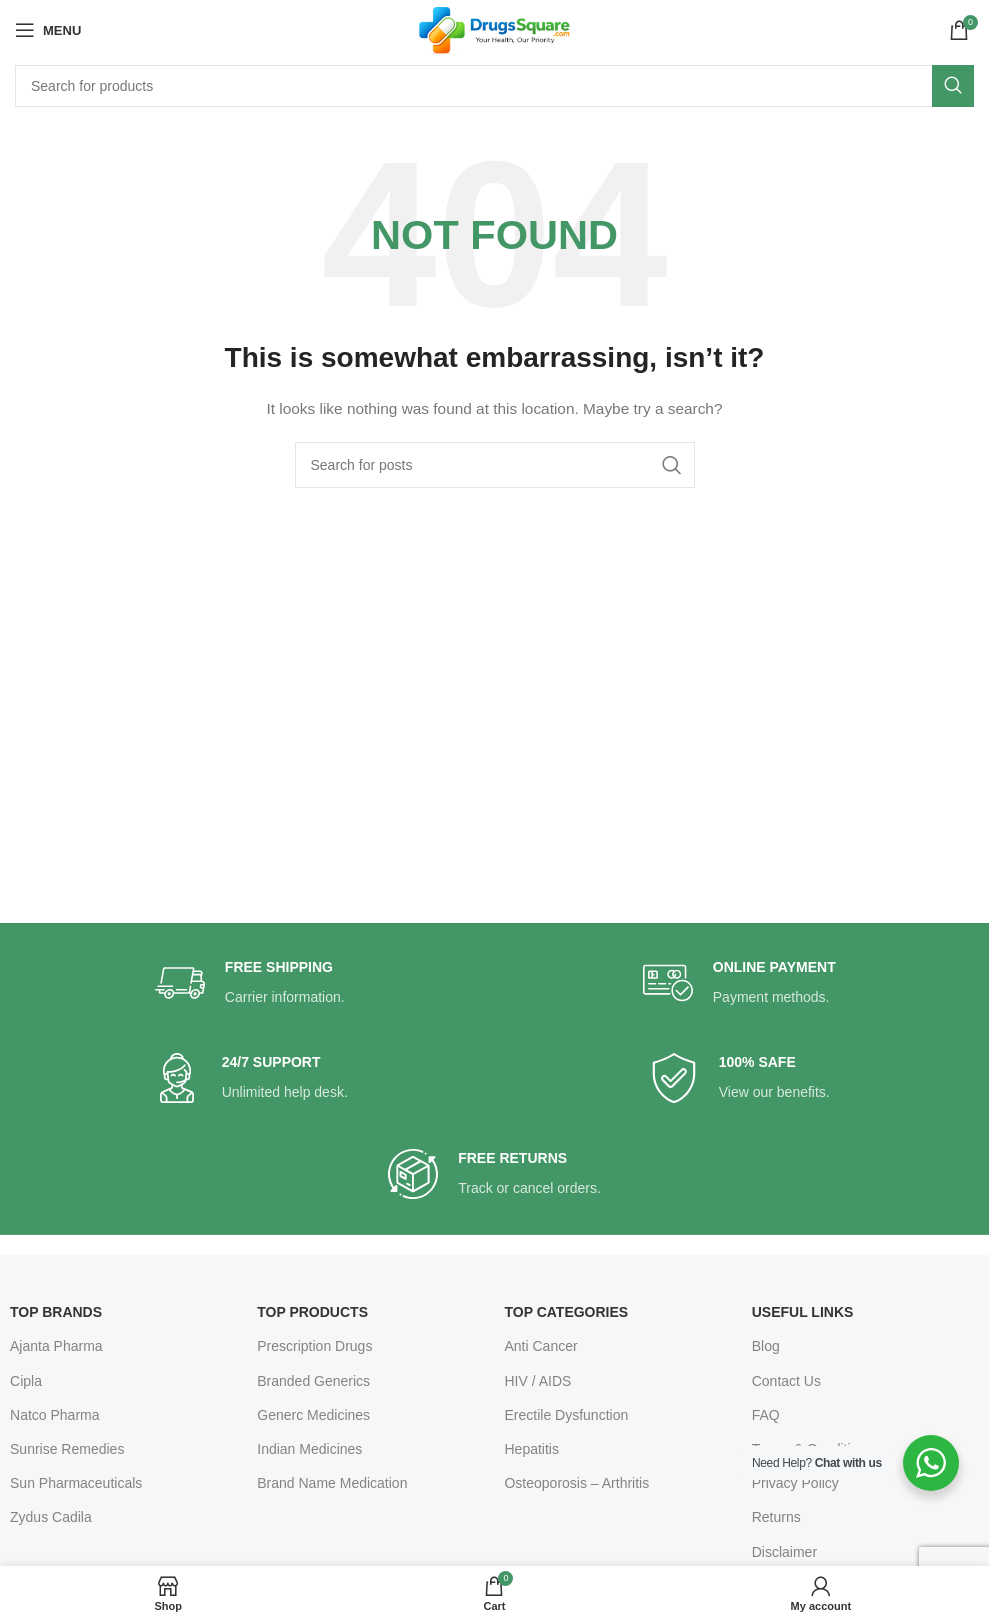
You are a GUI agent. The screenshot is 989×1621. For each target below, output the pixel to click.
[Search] (494, 86)
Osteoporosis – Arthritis (576, 1483)
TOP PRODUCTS (312, 1312)
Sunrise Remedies (67, 1449)
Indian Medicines (309, 1449)
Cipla (26, 1381)
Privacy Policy (795, 1483)
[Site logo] (494, 29)
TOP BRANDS (56, 1312)
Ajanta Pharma (56, 1346)
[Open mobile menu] (48, 30)
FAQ (766, 1415)
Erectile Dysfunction (566, 1415)
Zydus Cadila (51, 1517)
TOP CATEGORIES (566, 1312)
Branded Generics (313, 1381)
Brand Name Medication (332, 1483)
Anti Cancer (540, 1346)
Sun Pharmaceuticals (76, 1483)
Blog (766, 1346)
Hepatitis (531, 1449)
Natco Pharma (54, 1415)
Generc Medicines (313, 1415)
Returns (776, 1517)
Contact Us (786, 1381)
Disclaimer (784, 1552)
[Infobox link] (250, 983)
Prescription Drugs (314, 1346)
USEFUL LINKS (803, 1312)
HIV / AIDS (537, 1381)
